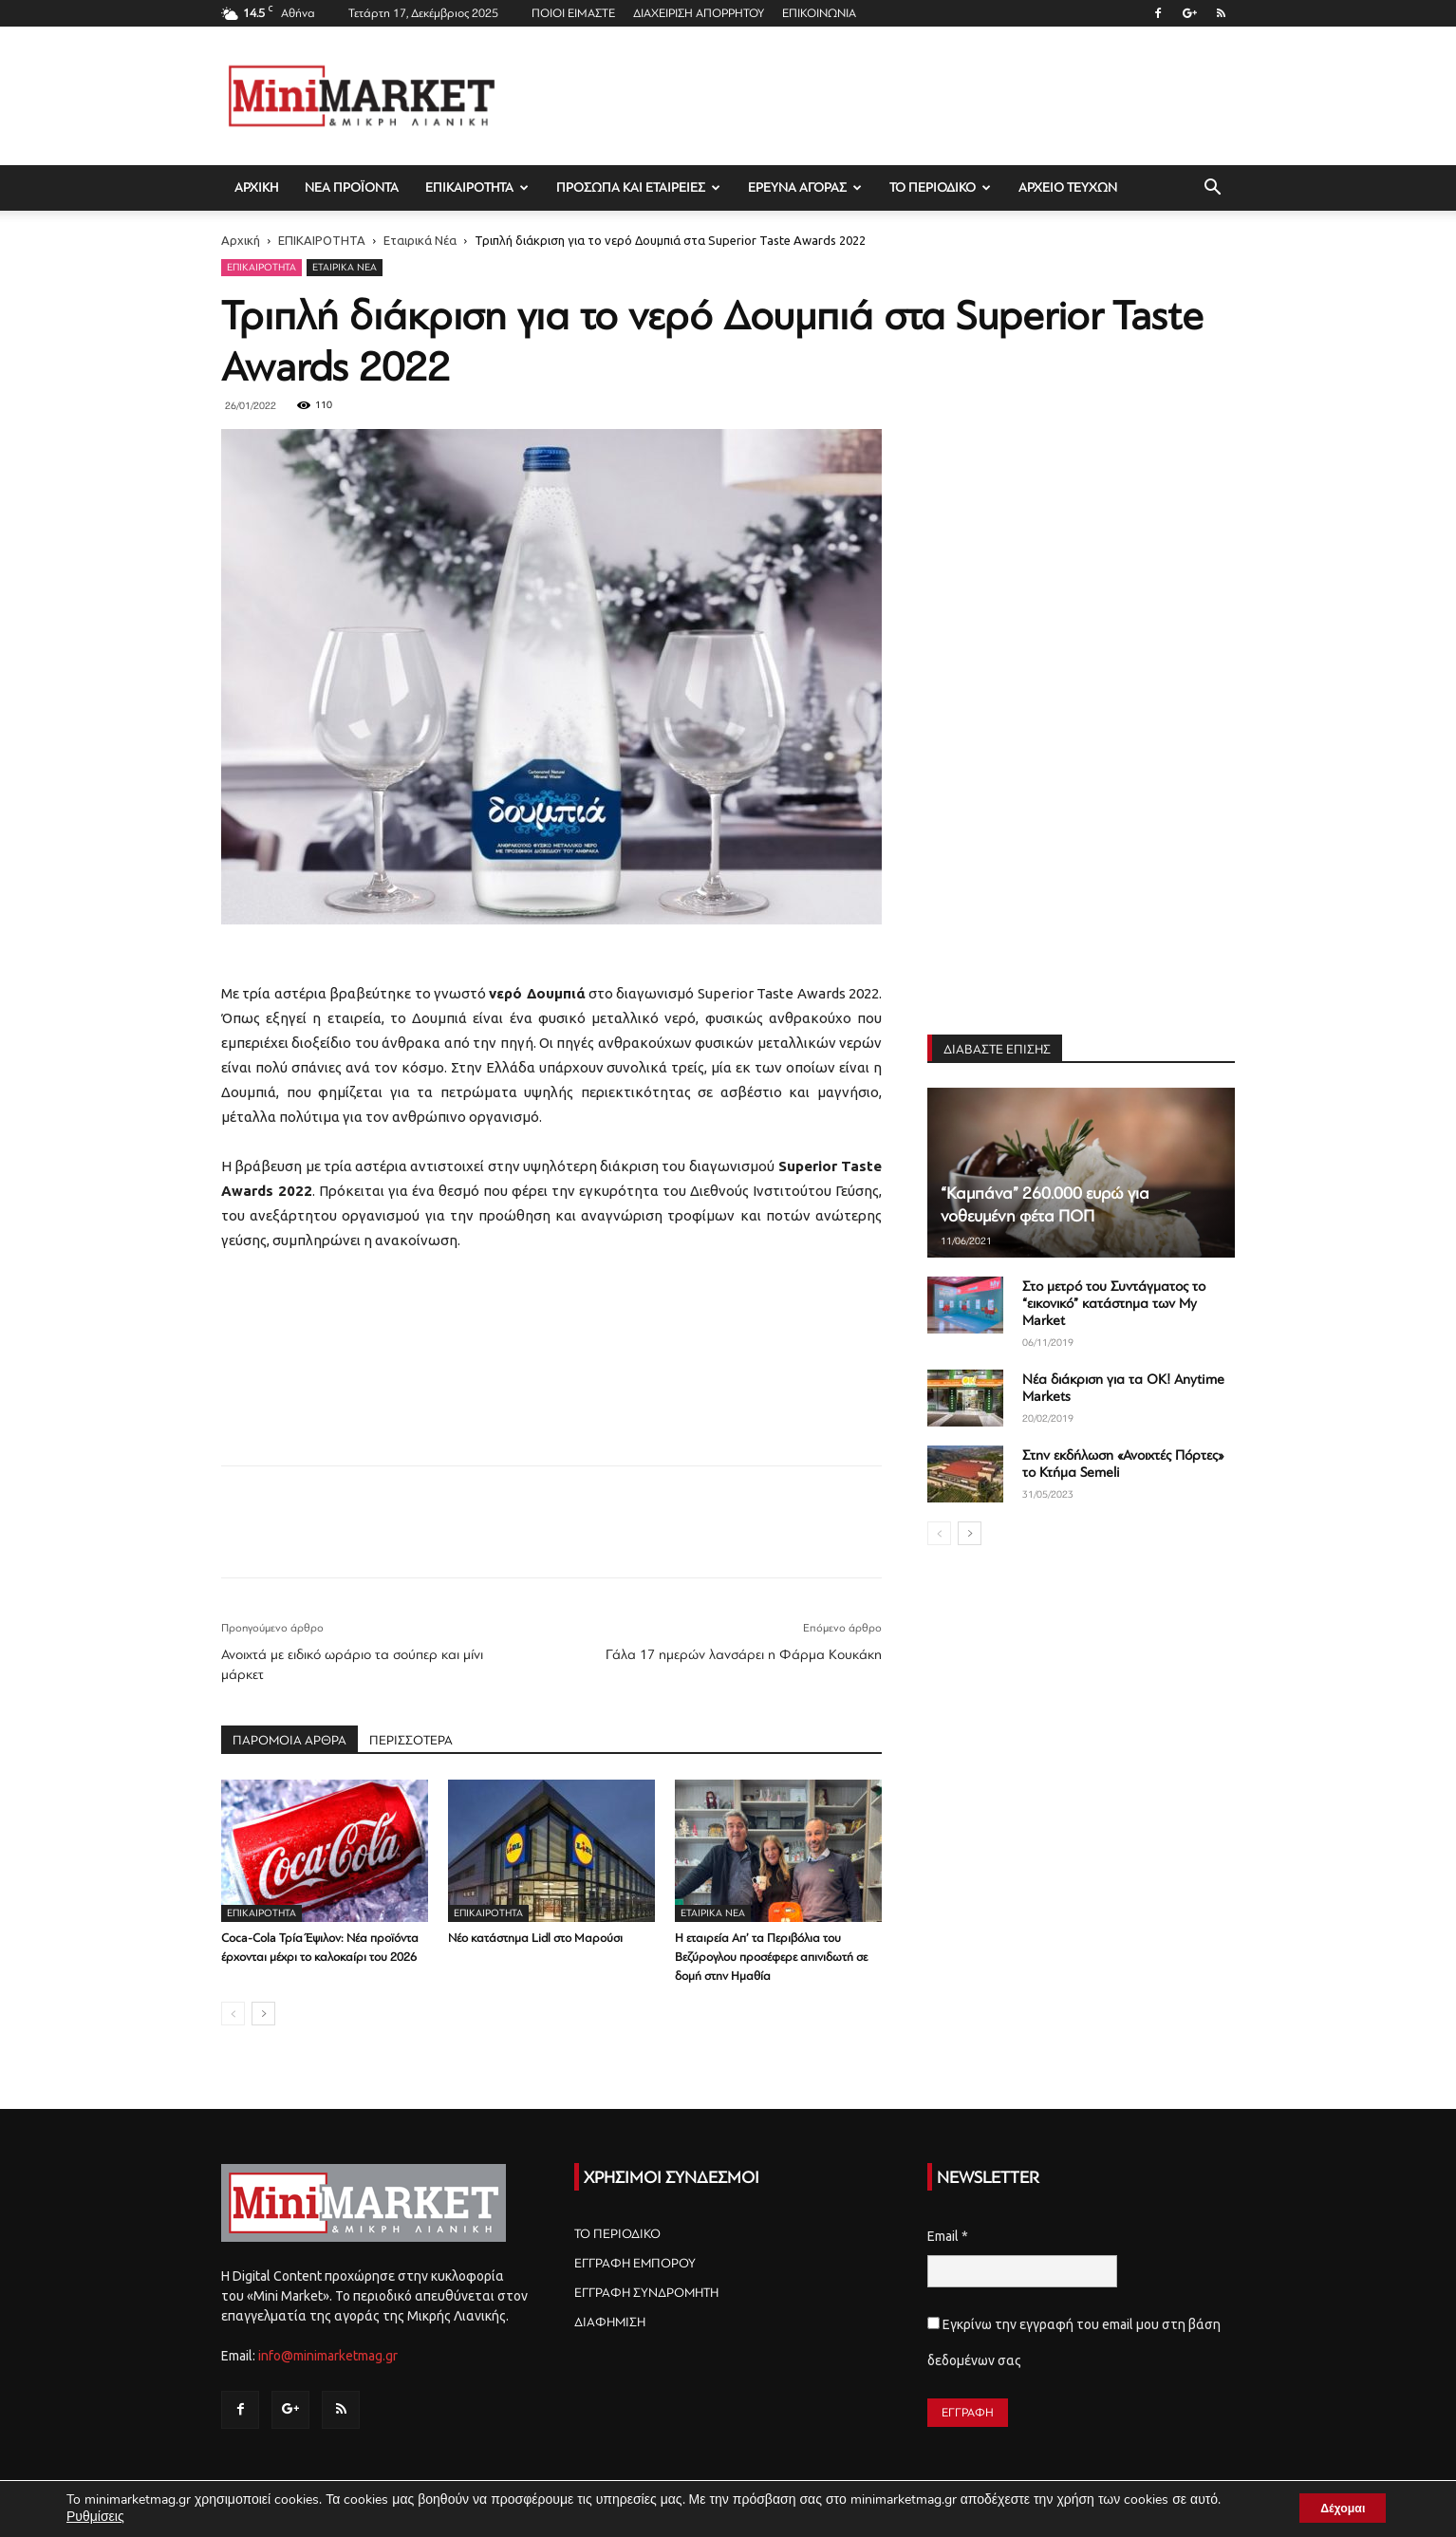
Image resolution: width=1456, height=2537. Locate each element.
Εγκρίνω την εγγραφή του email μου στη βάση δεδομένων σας (1074, 2342)
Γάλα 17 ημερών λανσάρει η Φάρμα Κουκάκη (744, 1655)
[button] (1212, 189)
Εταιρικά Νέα (420, 240)
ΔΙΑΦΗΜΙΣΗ (609, 2322)
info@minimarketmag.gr (328, 2355)
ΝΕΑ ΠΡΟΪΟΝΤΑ (352, 187)
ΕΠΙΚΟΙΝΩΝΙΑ (819, 13)
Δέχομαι (1331, 2507)
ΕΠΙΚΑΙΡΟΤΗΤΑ (477, 187)
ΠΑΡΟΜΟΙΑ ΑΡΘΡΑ (289, 1740)
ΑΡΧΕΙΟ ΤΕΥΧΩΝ (1067, 187)
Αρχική (240, 240)
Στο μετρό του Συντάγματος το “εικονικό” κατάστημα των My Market (1113, 1303)
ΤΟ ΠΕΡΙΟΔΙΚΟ (940, 187)
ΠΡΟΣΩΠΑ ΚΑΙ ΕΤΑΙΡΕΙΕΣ (638, 187)
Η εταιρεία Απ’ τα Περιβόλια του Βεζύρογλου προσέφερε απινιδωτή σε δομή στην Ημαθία (771, 1957)
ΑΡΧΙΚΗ (256, 187)
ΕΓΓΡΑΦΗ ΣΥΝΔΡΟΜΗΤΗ (646, 2292)
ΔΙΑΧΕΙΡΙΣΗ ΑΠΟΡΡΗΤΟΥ (698, 13)
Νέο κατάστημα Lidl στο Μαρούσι (535, 1938)
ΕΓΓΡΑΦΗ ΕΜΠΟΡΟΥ (635, 2263)
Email (947, 2236)
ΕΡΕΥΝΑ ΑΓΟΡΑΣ (805, 187)
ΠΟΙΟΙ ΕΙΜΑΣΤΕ (573, 13)
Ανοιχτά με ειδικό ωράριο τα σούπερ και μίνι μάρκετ (352, 1665)
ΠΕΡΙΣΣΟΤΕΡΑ (411, 1740)
